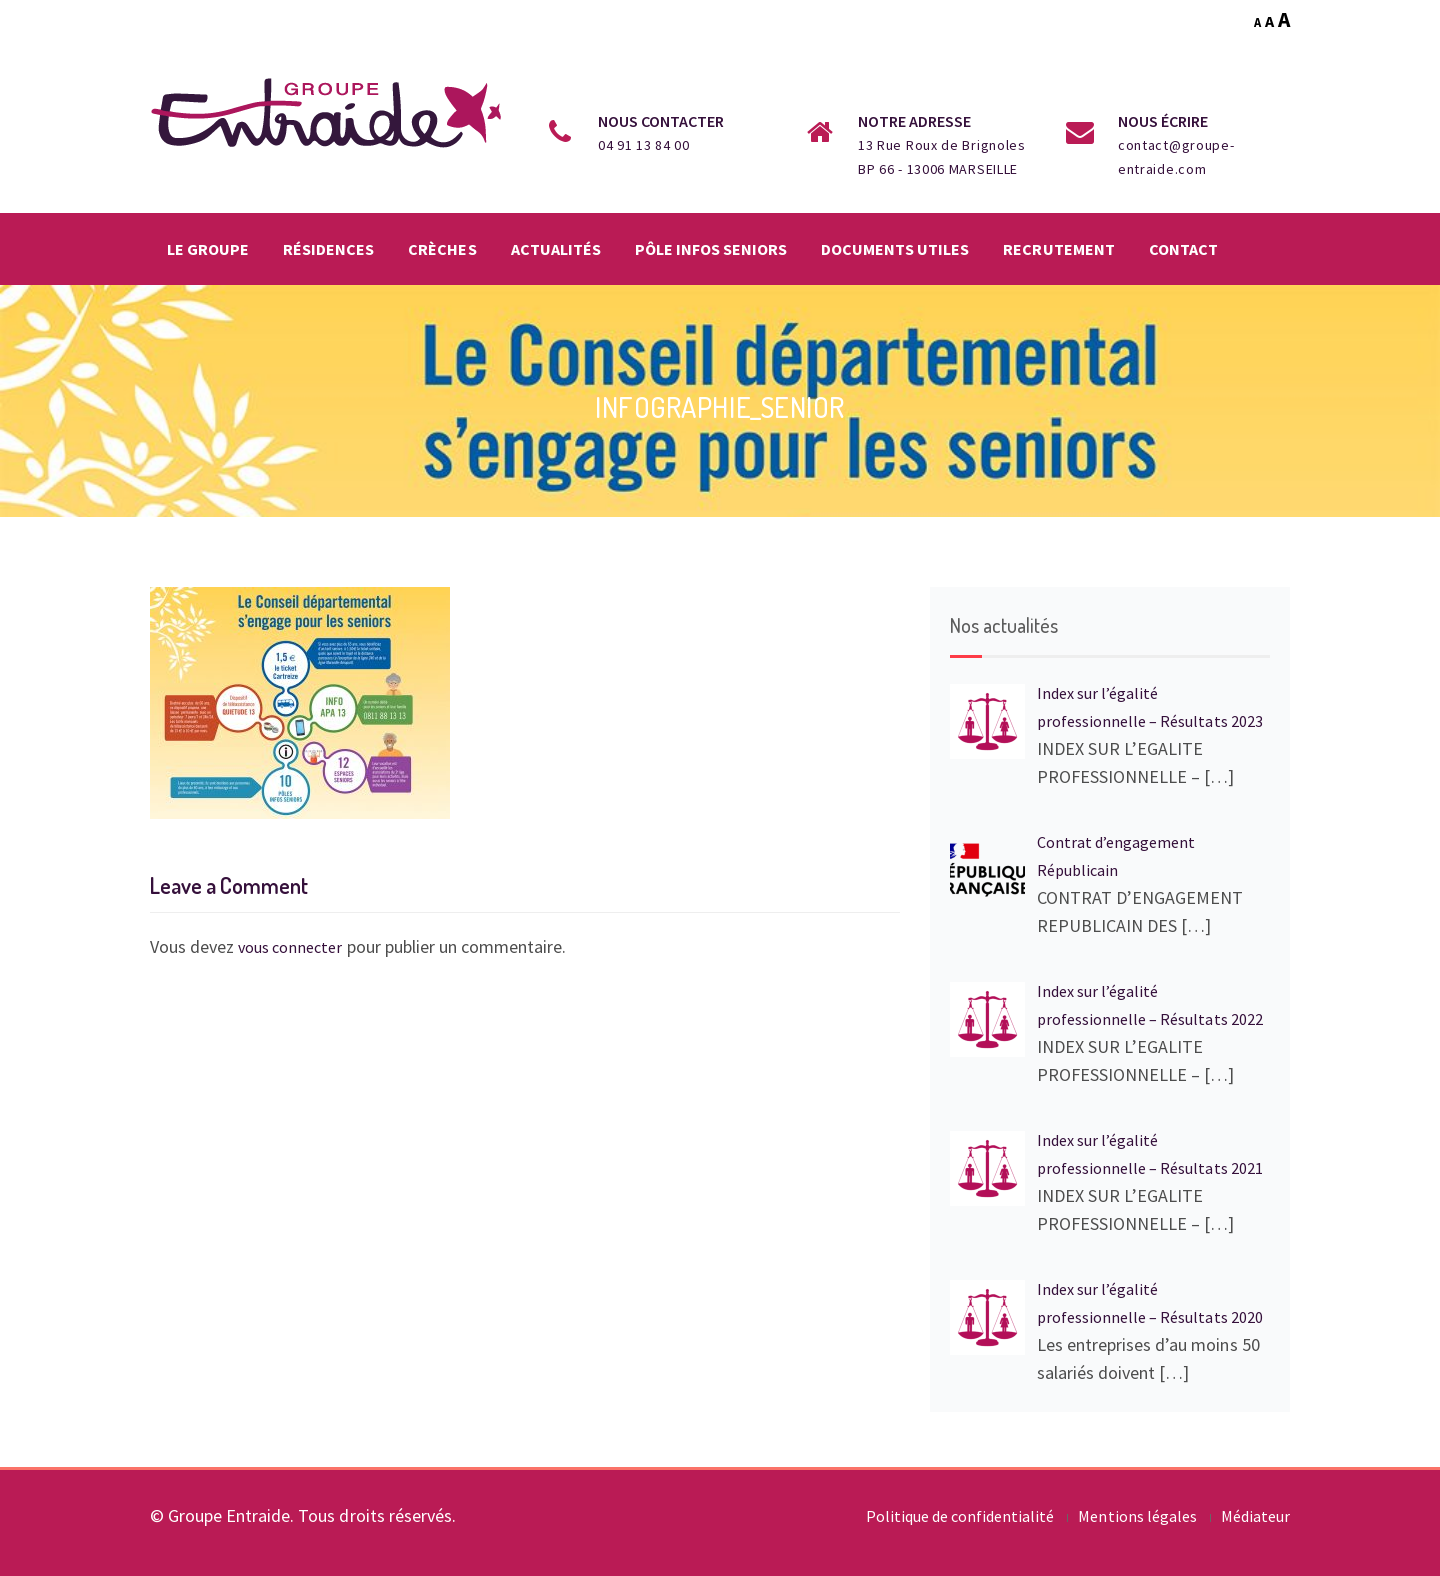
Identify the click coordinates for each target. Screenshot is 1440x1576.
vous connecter (290, 947)
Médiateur (1255, 1516)
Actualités (556, 249)
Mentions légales (1137, 1516)
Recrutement (1058, 249)
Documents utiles (895, 249)
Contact (1183, 249)
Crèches (442, 249)
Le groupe (208, 249)
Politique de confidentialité (960, 1516)
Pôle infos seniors (711, 249)
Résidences (328, 249)
